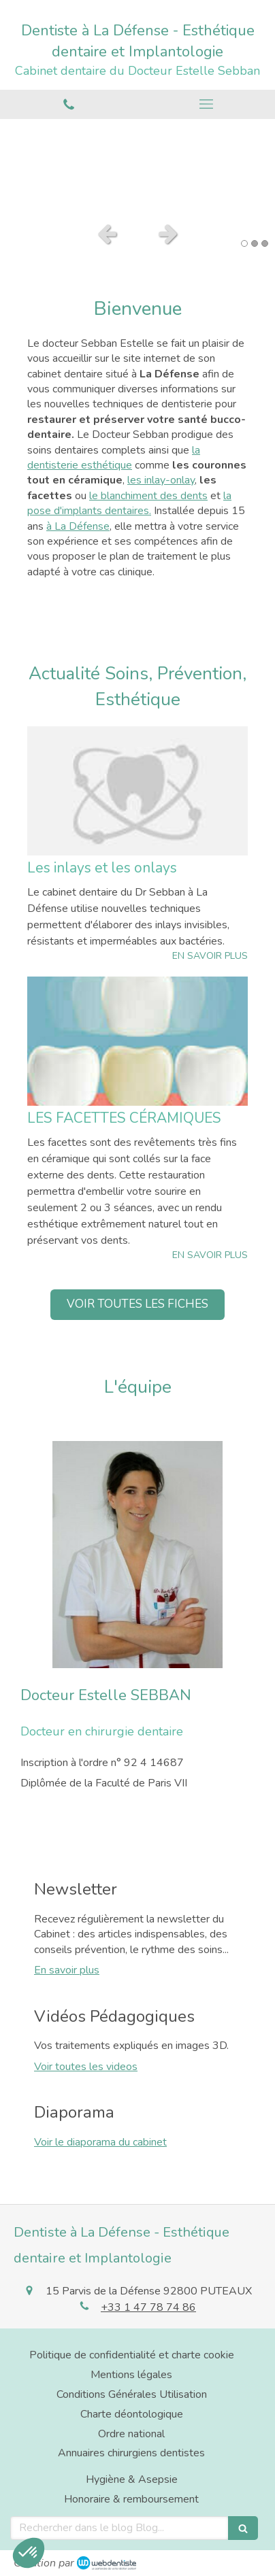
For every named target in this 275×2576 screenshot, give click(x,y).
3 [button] (264, 243)
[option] (137, 166)
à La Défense (78, 526)
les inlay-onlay (161, 480)
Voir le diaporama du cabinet (100, 2142)
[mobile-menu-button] (206, 104)
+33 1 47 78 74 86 (148, 2307)
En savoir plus (66, 1970)
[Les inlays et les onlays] (137, 790)
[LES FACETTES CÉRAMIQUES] (137, 1041)
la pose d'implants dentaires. (129, 503)
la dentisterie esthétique (113, 458)
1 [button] (244, 243)
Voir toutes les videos (86, 2066)
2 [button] (254, 243)
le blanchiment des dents (148, 495)
